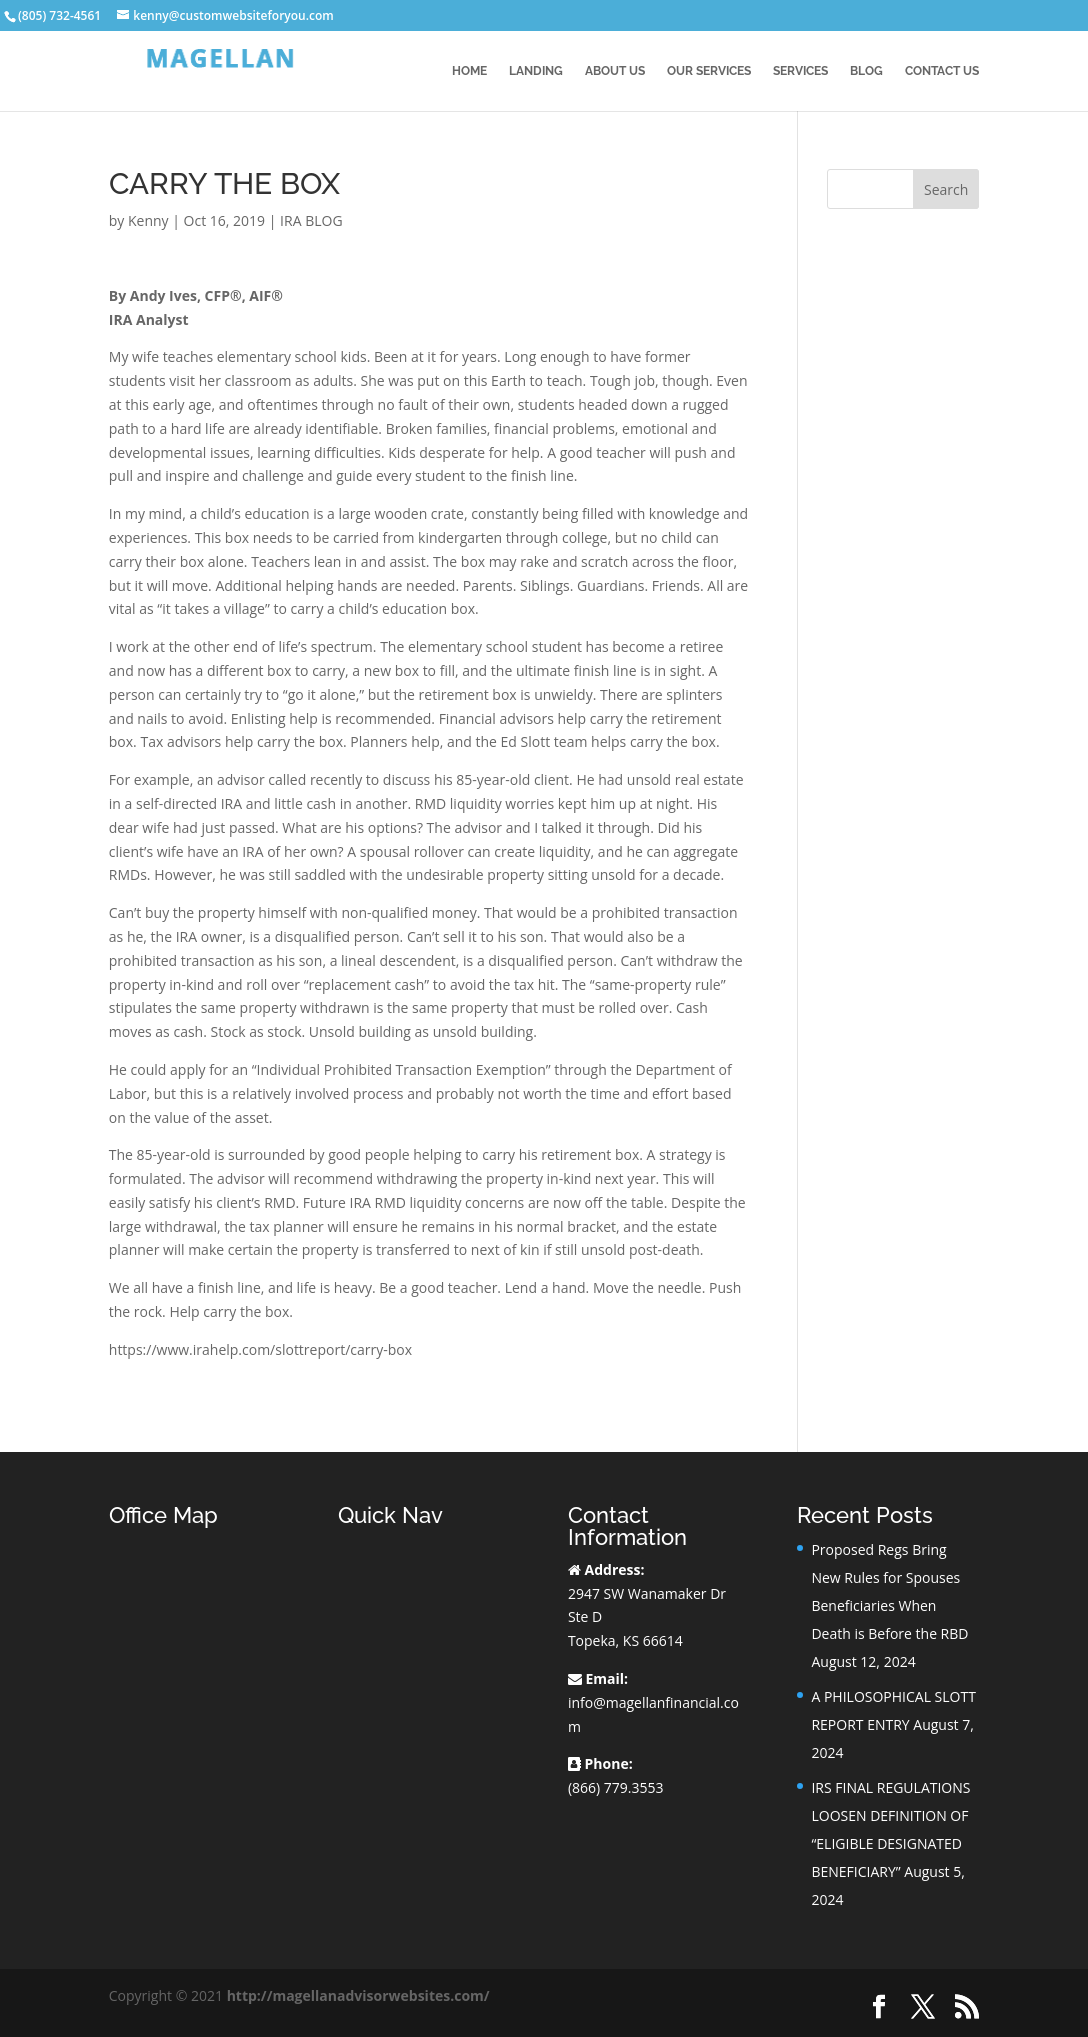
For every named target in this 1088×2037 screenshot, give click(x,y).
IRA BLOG (311, 220)
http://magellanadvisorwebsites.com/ (358, 1995)
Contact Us (942, 71)
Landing (536, 71)
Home (469, 71)
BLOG (866, 71)
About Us (615, 71)
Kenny (148, 220)
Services (800, 71)
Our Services (709, 71)
